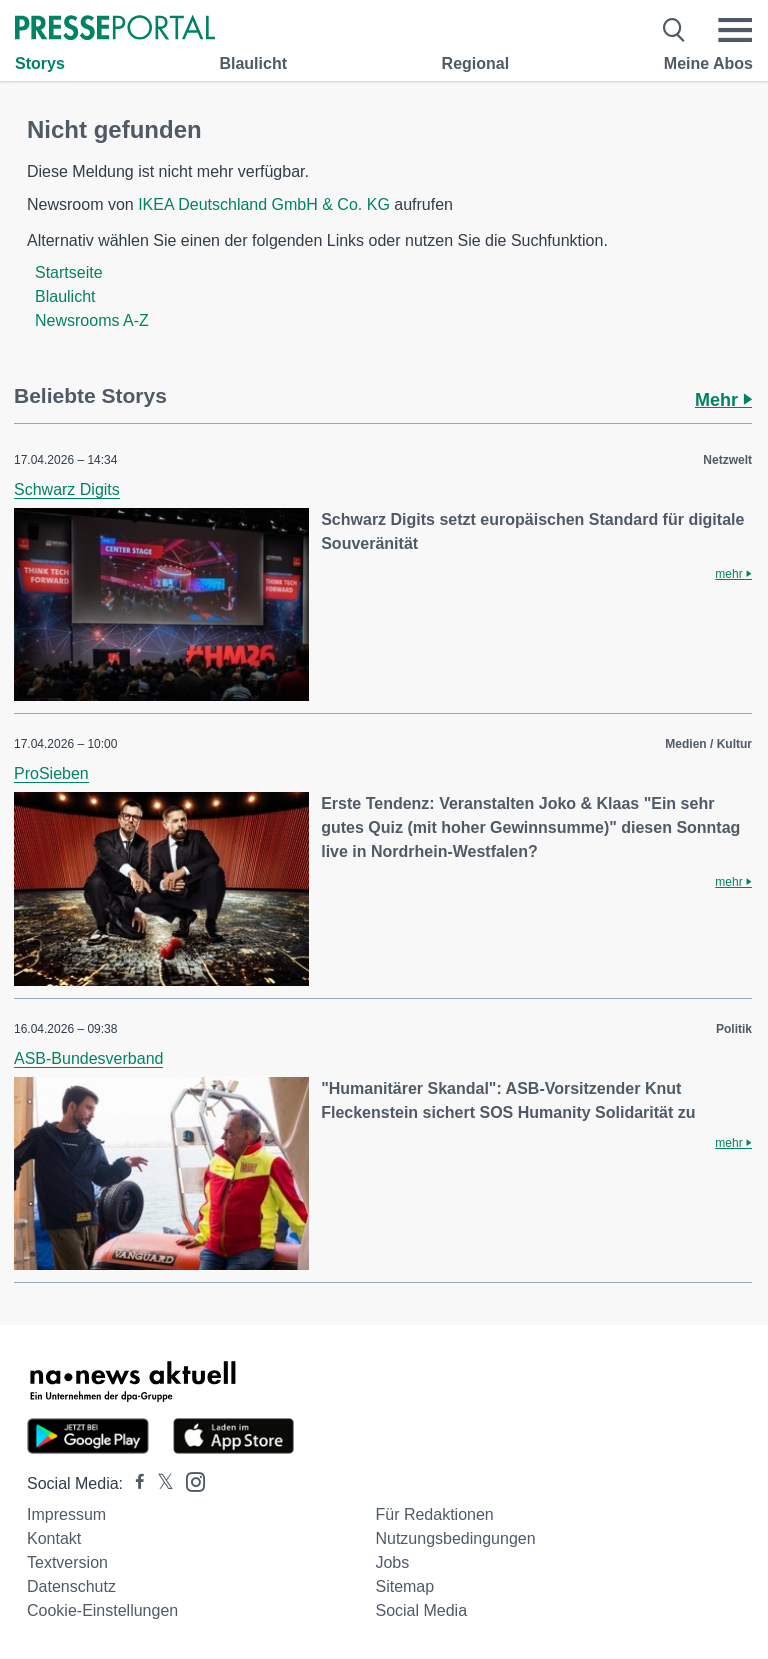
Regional (476, 63)
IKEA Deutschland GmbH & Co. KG (264, 204)
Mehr (723, 400)
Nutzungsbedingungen (455, 1538)
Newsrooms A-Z (92, 320)
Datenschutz (71, 1586)
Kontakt (54, 1538)
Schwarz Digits (67, 489)
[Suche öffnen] (674, 30)
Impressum (66, 1514)
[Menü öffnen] (735, 30)
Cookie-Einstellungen (102, 1610)
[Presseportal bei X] (159, 1483)
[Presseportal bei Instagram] (189, 1480)
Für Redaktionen (434, 1514)
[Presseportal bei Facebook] (134, 1483)
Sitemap (404, 1586)
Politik (734, 1029)
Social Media (421, 1610)
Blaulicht (253, 63)
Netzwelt (727, 460)
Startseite (69, 272)
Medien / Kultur (708, 744)
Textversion (67, 1562)
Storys (40, 63)
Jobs (392, 1562)
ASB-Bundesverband (88, 1058)
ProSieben (51, 773)
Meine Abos (708, 63)
